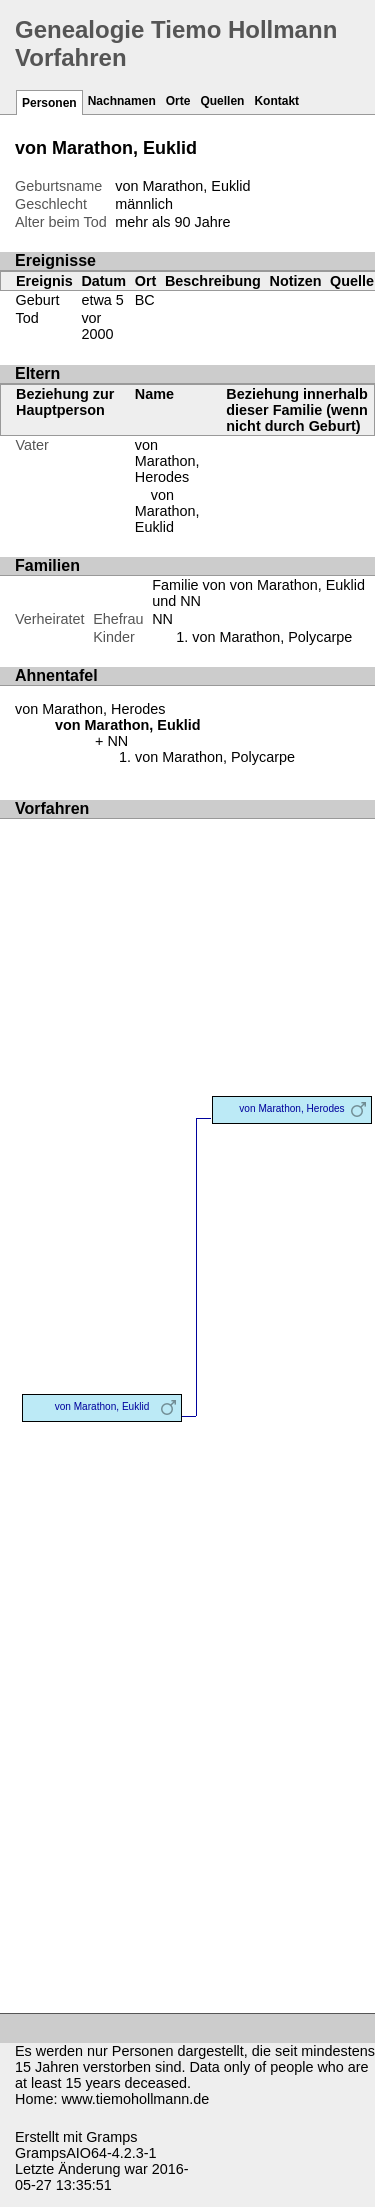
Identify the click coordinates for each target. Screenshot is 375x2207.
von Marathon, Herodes (167, 461)
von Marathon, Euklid (167, 511)
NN (162, 619)
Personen (49, 103)
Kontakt (276, 101)
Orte (178, 101)
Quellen (222, 101)
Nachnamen (122, 101)
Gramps (111, 2137)
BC (145, 300)
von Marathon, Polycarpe (272, 637)
